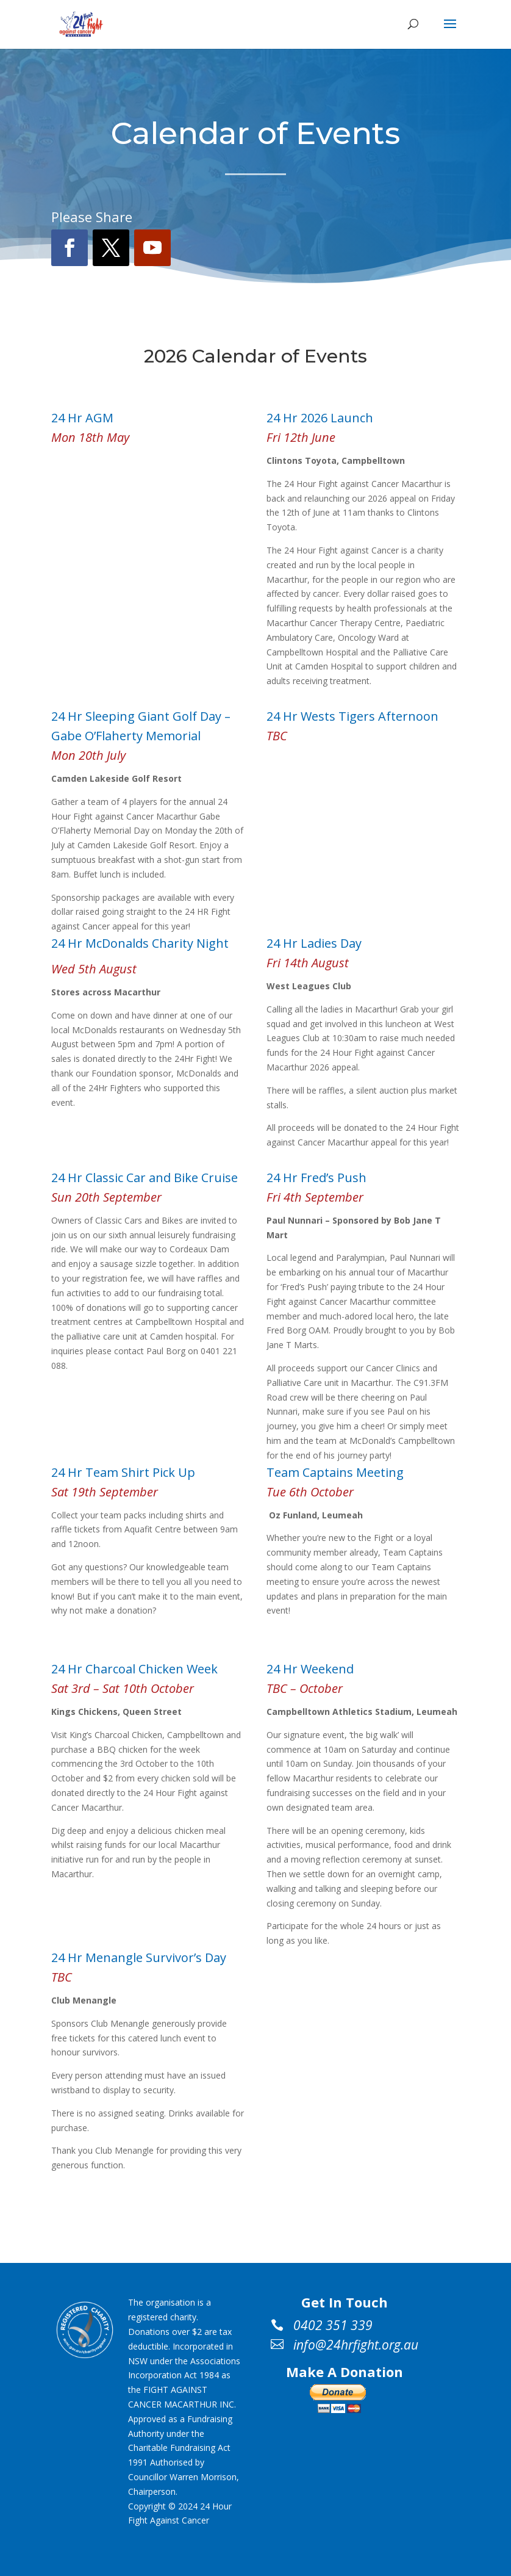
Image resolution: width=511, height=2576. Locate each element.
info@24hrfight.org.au (355, 2344)
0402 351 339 (333, 2325)
